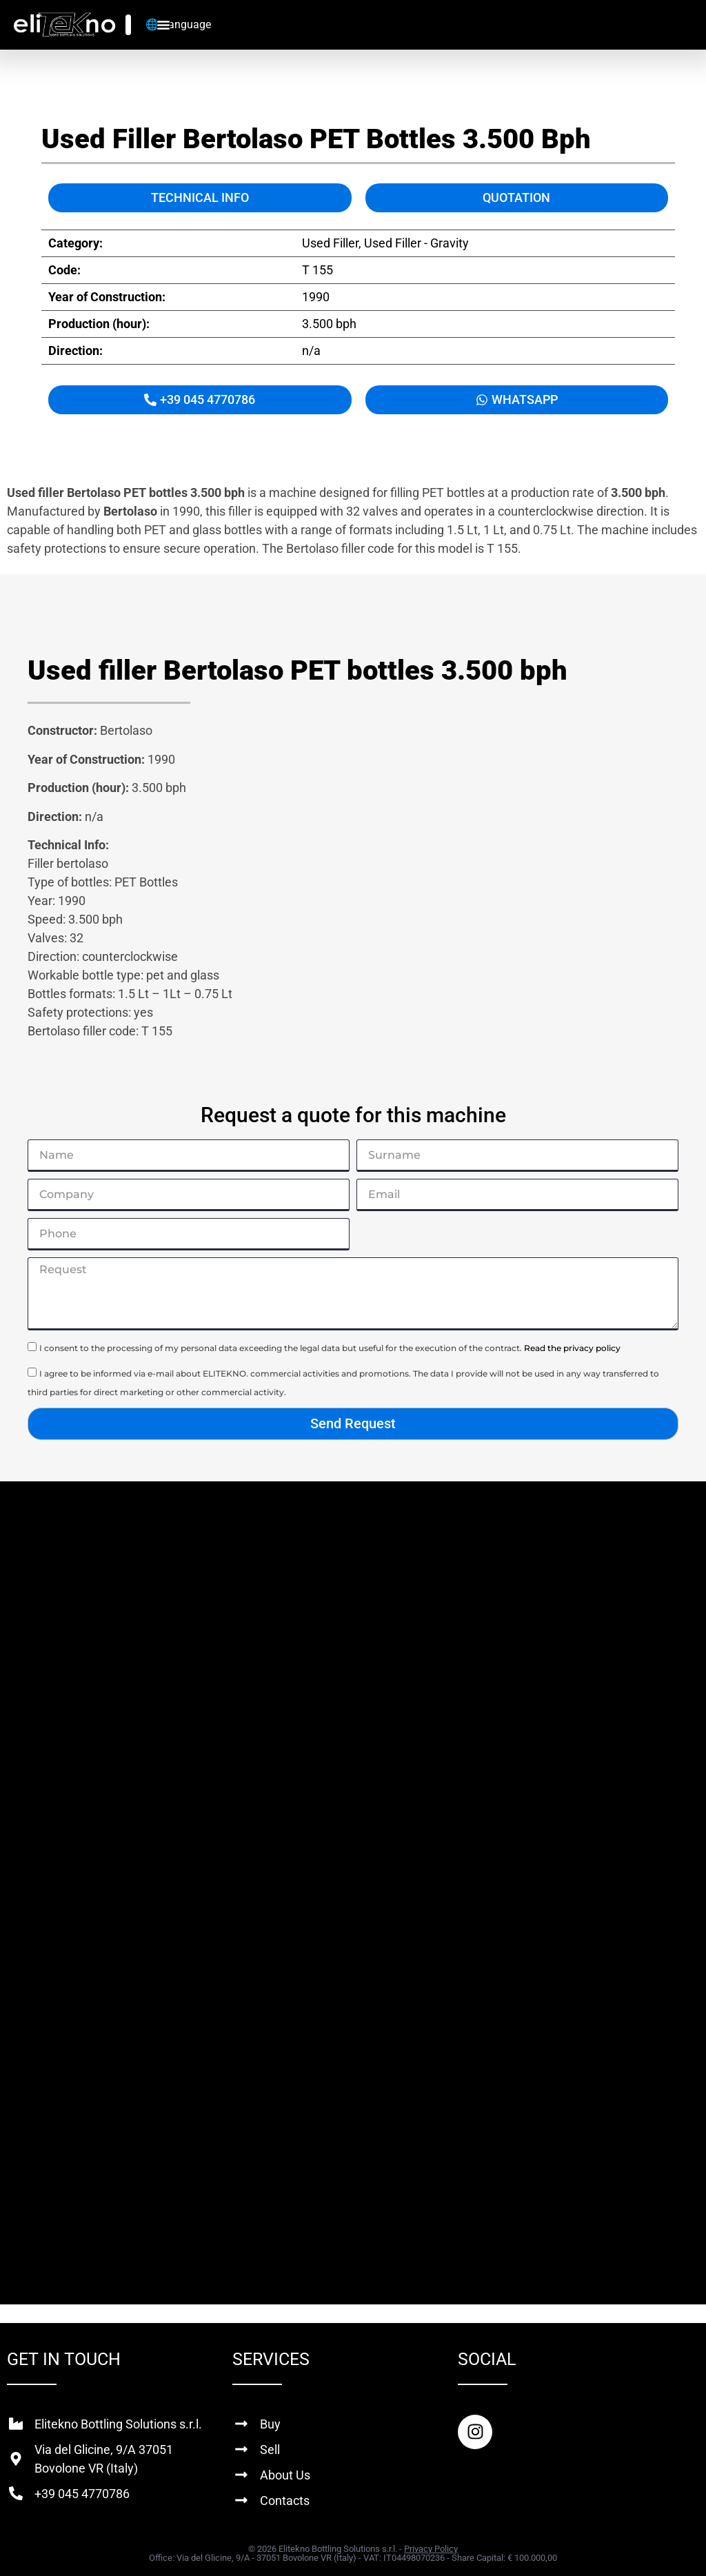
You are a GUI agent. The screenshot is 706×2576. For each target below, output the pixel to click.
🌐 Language (178, 24)
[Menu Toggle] (163, 25)
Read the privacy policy (572, 1348)
